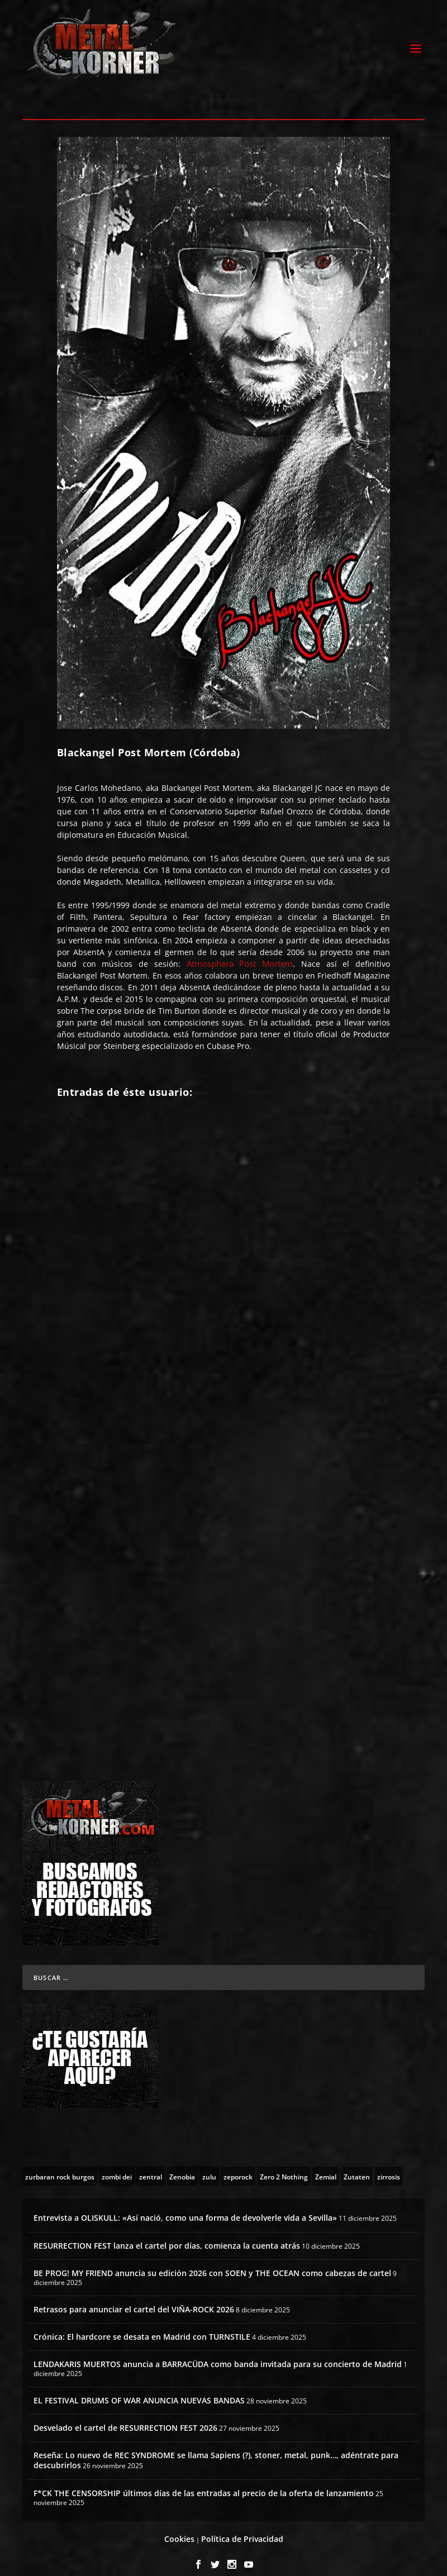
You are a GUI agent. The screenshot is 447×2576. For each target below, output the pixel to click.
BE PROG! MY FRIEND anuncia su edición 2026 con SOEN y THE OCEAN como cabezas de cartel (212, 2260)
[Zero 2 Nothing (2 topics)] (284, 2163)
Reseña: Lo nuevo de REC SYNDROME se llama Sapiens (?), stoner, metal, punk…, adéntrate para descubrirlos (216, 2447)
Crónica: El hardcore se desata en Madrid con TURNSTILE (142, 2324)
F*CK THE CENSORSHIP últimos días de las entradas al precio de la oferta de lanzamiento (204, 2480)
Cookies (179, 2526)
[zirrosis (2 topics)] (388, 2163)
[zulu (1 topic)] (209, 2163)
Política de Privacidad (242, 2526)
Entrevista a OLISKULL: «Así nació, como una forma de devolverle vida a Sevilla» (185, 2205)
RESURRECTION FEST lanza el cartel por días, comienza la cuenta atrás (167, 2232)
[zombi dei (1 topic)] (117, 2163)
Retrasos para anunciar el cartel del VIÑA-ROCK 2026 (134, 2296)
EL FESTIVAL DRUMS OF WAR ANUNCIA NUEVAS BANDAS (139, 2388)
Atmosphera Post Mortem (240, 951)
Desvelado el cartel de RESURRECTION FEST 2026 (125, 2415)
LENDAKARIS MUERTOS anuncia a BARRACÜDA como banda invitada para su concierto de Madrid (218, 2351)
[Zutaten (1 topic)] (357, 2163)
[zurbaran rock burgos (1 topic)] (59, 2163)
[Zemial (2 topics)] (325, 2163)
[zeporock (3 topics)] (238, 2163)
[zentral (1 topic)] (150, 2163)
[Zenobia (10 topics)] (182, 2163)
